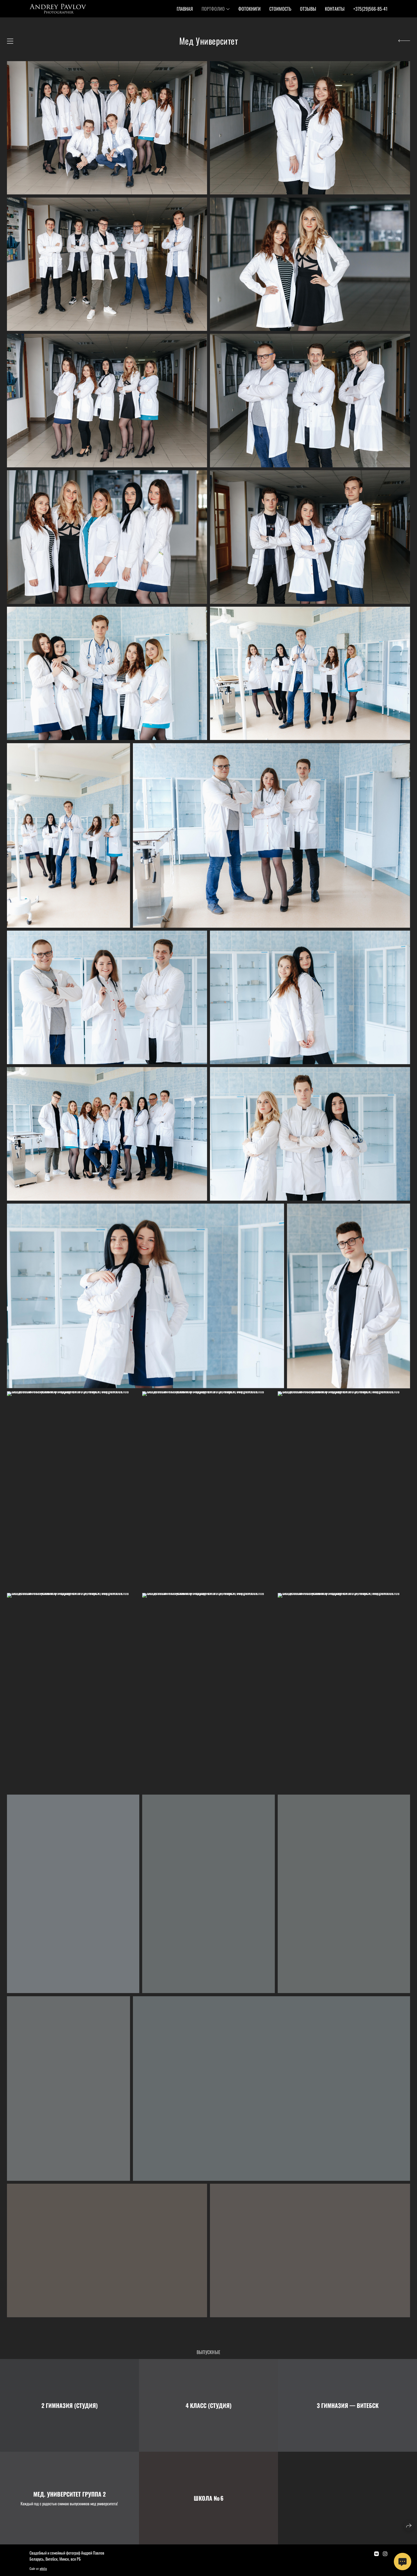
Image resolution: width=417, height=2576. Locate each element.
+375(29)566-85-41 (370, 8)
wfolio (43, 2568)
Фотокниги (249, 8)
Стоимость (280, 8)
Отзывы (308, 8)
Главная (185, 8)
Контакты (335, 8)
